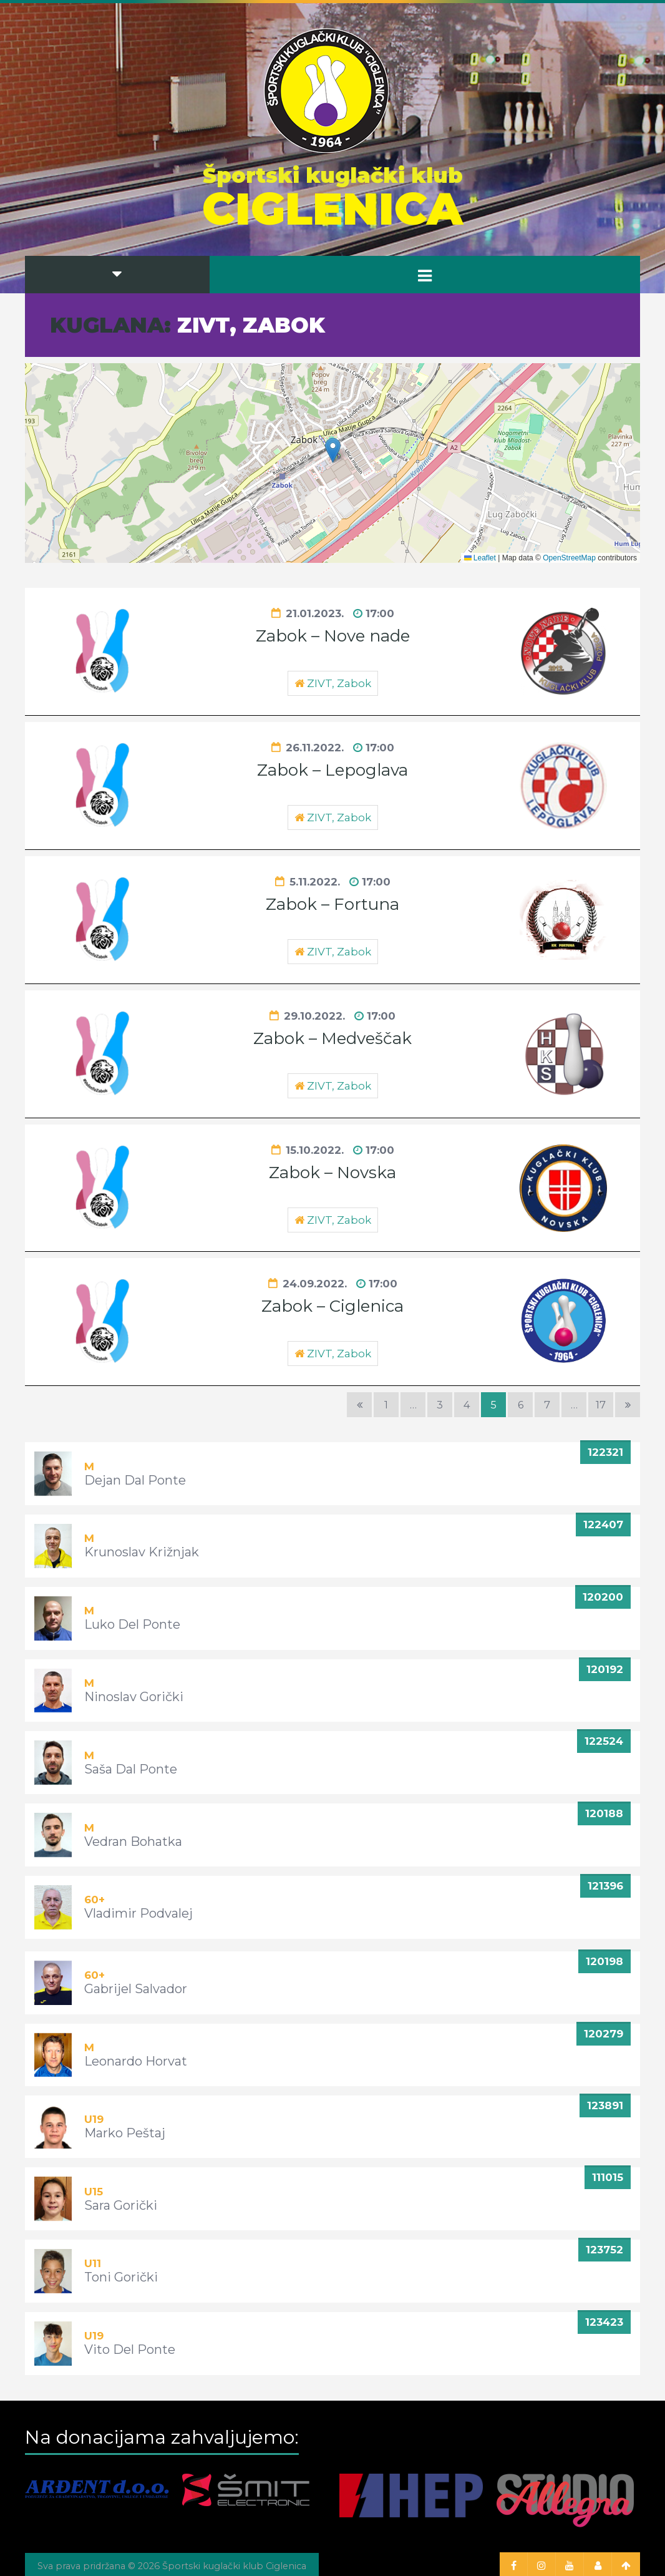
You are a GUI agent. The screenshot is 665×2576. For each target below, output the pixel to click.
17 (601, 1404)
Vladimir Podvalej (138, 1913)
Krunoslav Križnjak (141, 1551)
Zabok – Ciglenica (332, 1306)
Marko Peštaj (124, 2132)
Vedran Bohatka (133, 1841)
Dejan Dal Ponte (135, 1480)
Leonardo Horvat (135, 2061)
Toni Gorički (121, 2277)
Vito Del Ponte (129, 2349)
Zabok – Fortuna (332, 904)
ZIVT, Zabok (339, 683)
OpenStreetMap (569, 558)
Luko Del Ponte (132, 1624)
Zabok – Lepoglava (332, 770)
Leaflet (480, 558)
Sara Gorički (120, 2205)
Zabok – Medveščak (332, 1038)
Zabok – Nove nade (333, 636)
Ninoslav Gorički (133, 1696)
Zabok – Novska (332, 1173)
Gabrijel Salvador (135, 1988)
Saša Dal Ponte (130, 1769)
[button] (333, 450)
